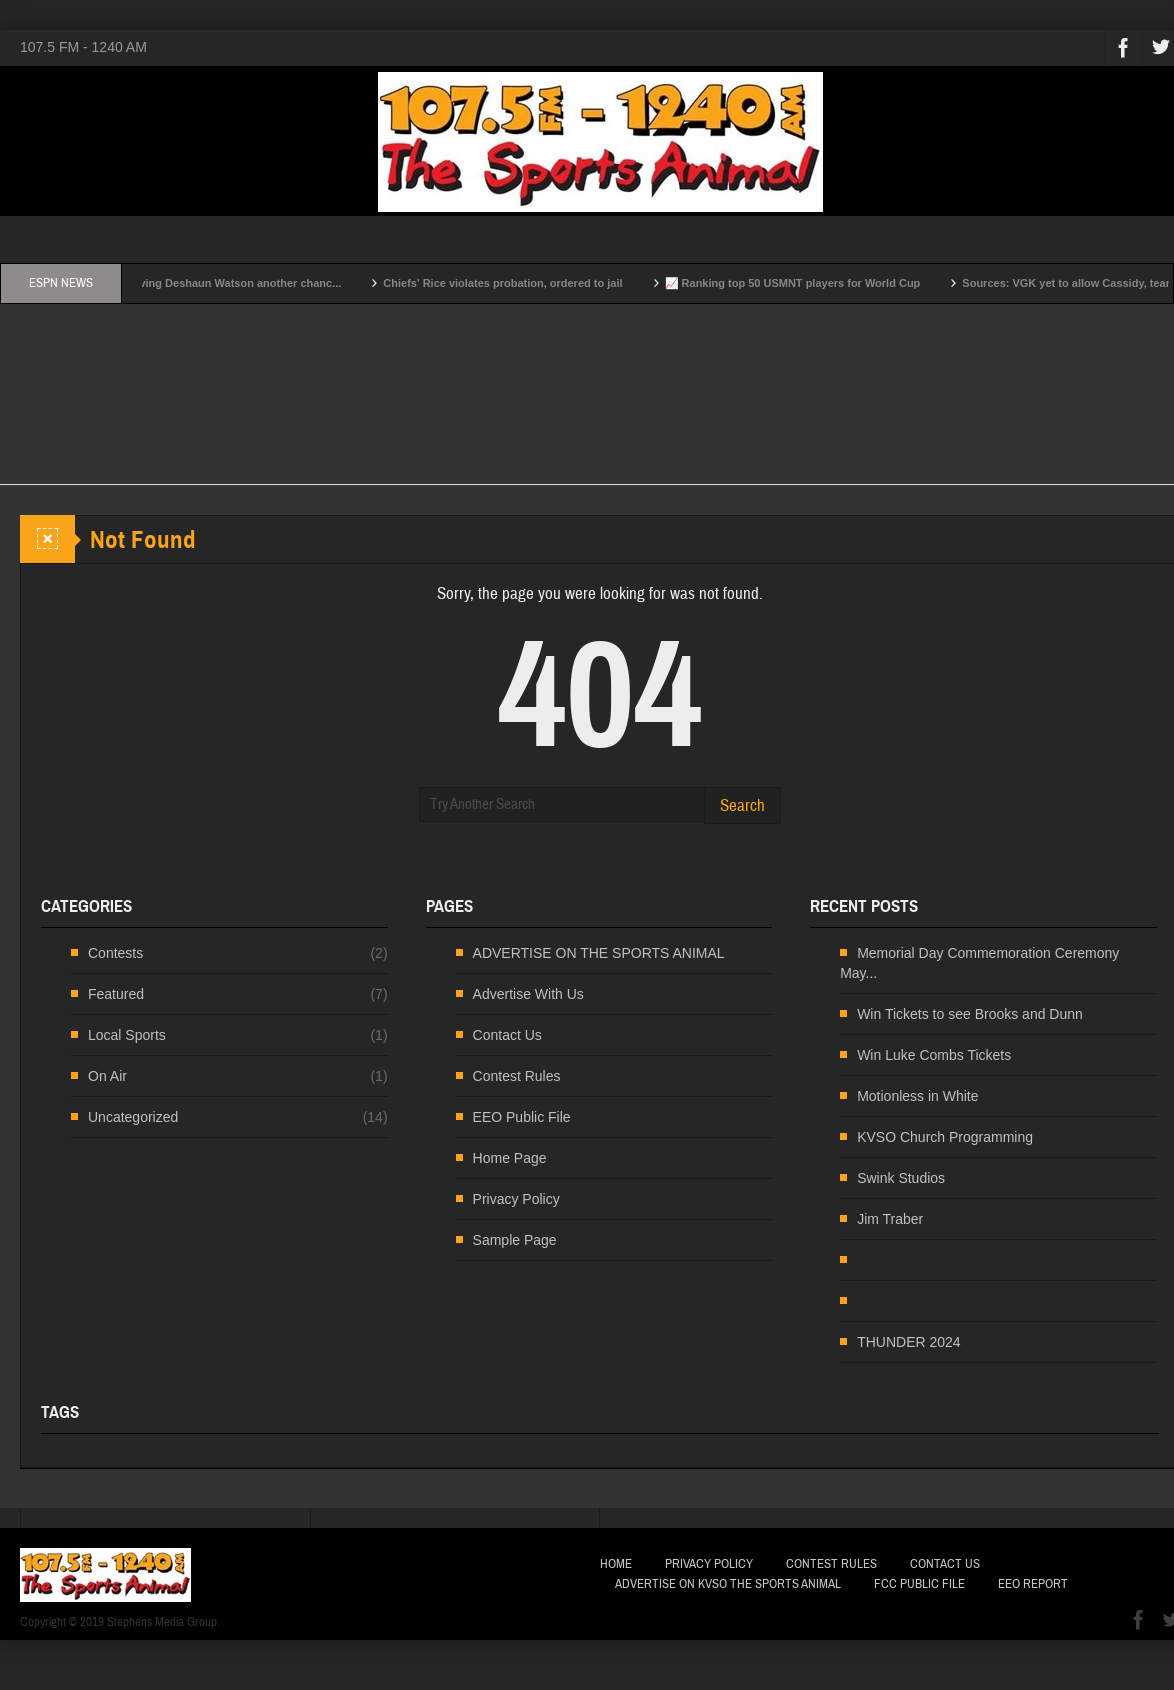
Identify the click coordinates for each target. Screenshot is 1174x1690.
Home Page (510, 1158)
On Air (107, 1076)
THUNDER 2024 (908, 1342)
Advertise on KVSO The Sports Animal (728, 1584)
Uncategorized (133, 1117)
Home (616, 1564)
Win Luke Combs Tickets (934, 1055)
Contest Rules (517, 1076)
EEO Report (1033, 1584)
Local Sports (127, 1035)
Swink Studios (901, 1178)
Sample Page (515, 1240)
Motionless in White (917, 1096)
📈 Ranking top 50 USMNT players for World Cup (814, 283)
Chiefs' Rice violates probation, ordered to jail (523, 283)
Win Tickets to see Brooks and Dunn (970, 1014)
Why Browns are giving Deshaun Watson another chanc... (211, 283)
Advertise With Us (528, 994)
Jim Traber (890, 1219)
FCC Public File (919, 1584)
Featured (116, 994)
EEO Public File (522, 1117)
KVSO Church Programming (945, 1137)
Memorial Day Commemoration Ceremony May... (979, 963)
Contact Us (507, 1035)
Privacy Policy (516, 1199)
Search (742, 805)
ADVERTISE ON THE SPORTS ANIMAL (599, 953)
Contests (115, 953)
